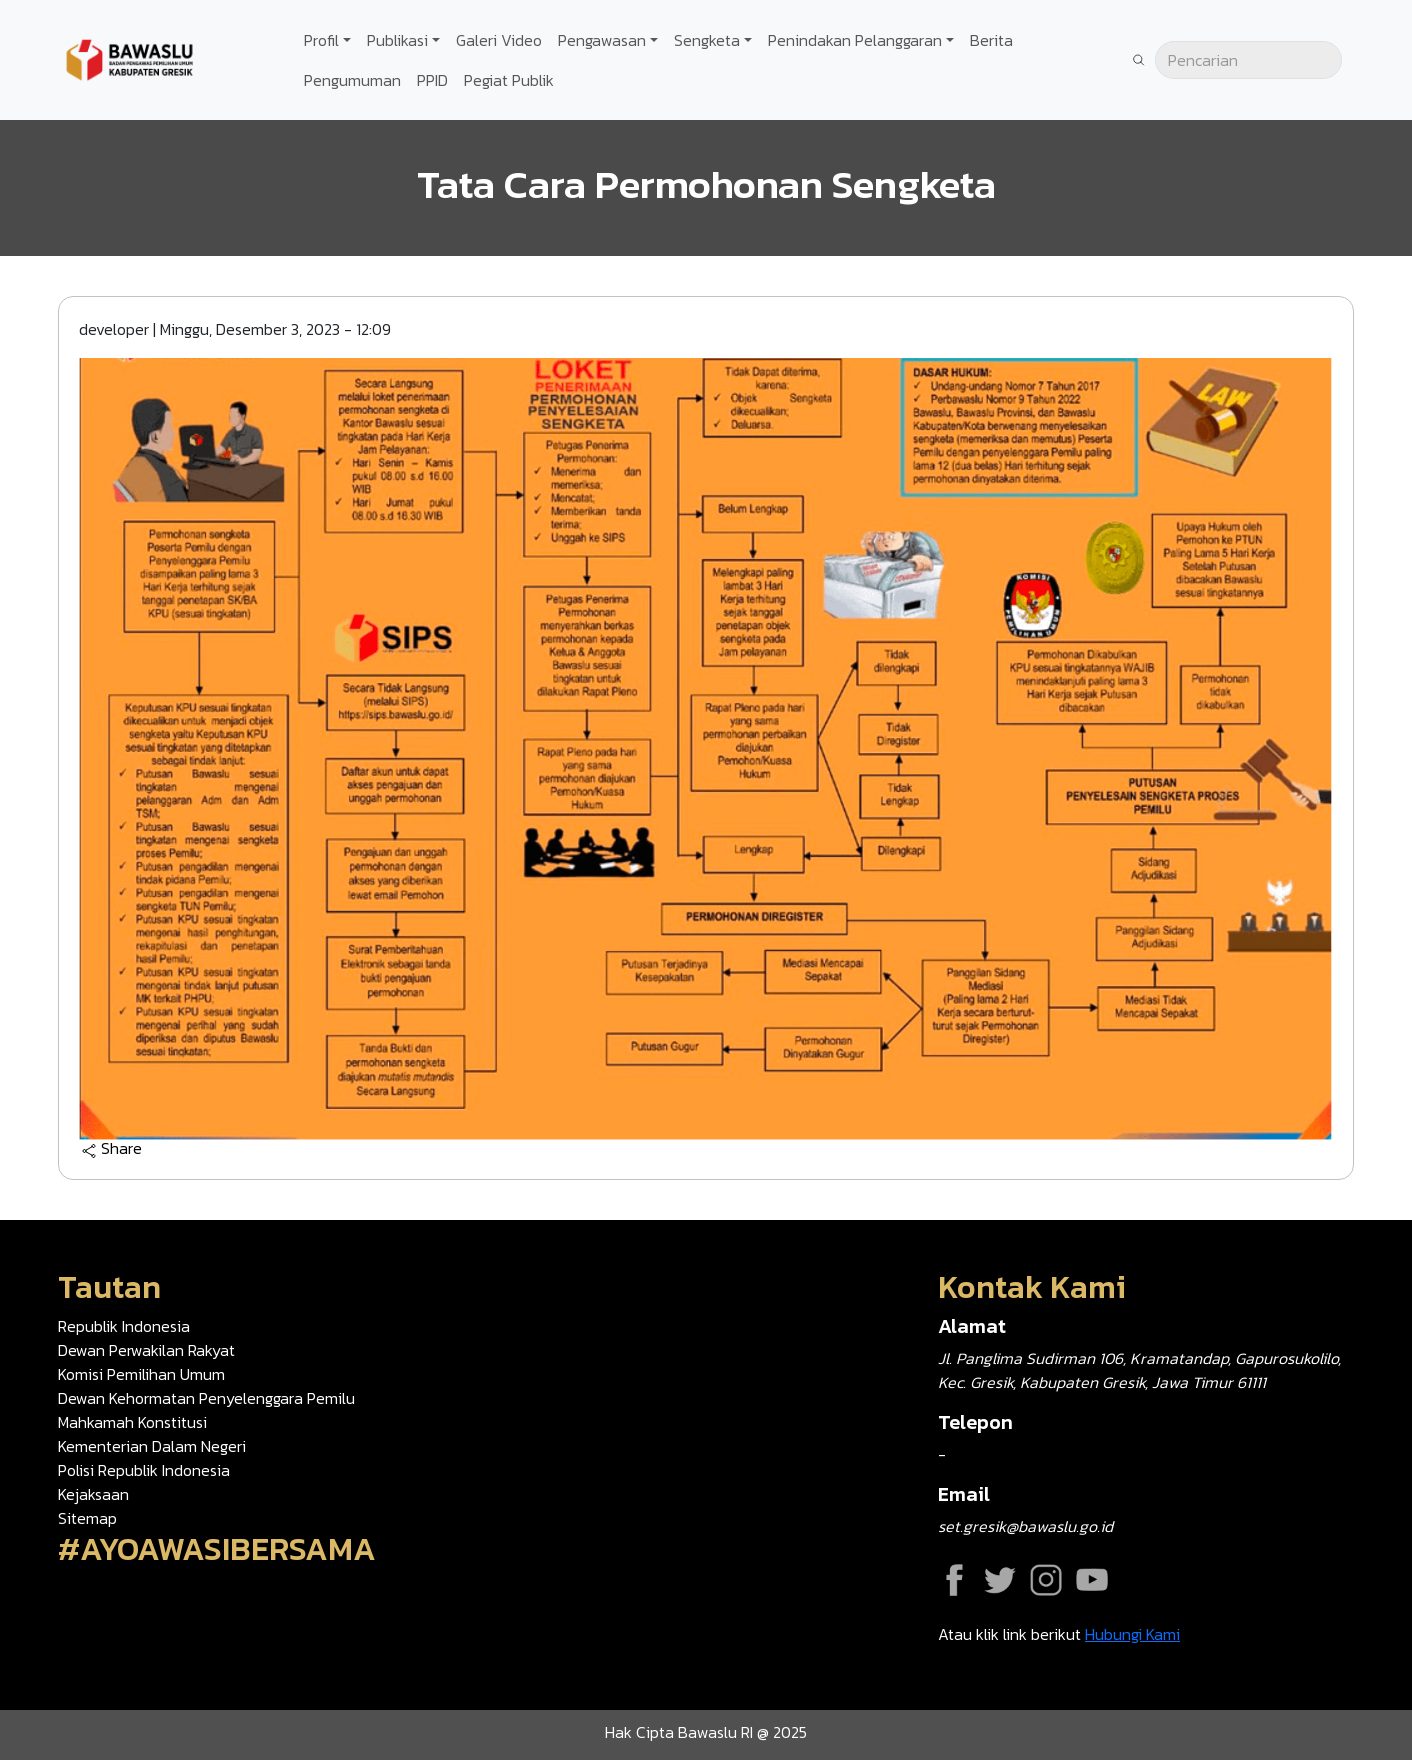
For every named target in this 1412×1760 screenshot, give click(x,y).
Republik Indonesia (124, 1326)
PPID (432, 80)
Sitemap (87, 1518)
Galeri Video (499, 40)
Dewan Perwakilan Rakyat (146, 1350)
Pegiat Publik (509, 80)
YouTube (1092, 1580)
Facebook (954, 1580)
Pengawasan (602, 40)
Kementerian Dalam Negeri (152, 1446)
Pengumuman (352, 80)
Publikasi (397, 40)
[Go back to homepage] (130, 58)
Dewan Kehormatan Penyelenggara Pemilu (206, 1398)
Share (111, 1149)
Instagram (1046, 1580)
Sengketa (707, 40)
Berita (991, 40)
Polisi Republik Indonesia (144, 1470)
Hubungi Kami (1132, 1634)
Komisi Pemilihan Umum (141, 1374)
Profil (321, 40)
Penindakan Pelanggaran (855, 40)
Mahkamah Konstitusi (132, 1422)
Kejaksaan (93, 1494)
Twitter (1000, 1580)
